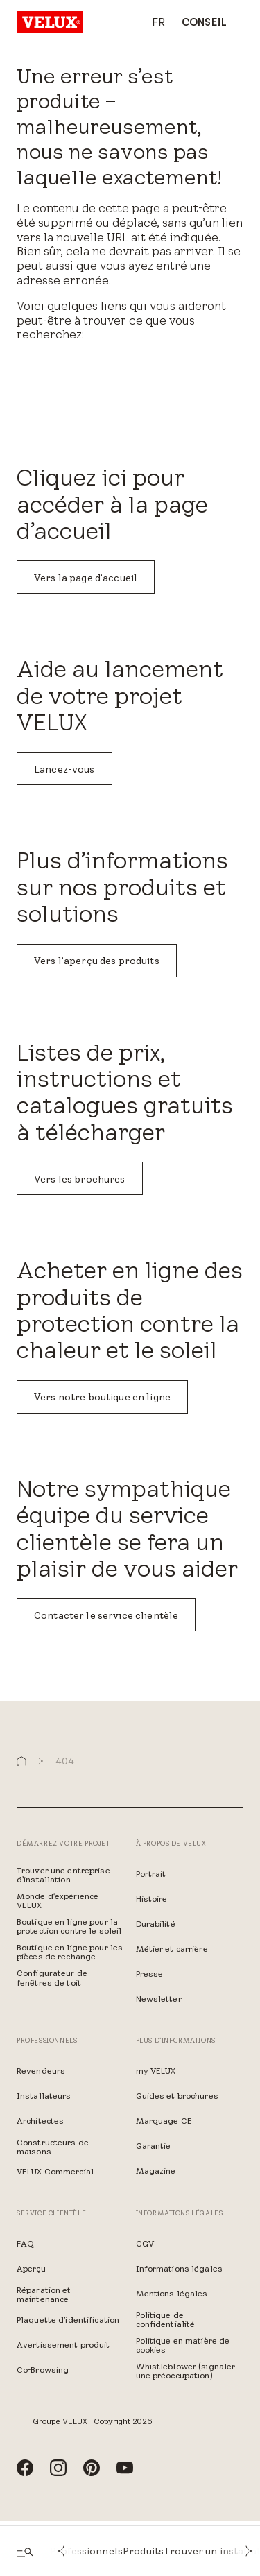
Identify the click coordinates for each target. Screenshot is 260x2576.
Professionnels (86, 2551)
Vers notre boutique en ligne (102, 1397)
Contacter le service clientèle (106, 1615)
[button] (61, 2551)
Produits (143, 2551)
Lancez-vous (64, 769)
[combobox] (151, 22)
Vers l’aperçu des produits (96, 960)
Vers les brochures (79, 1179)
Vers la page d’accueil (85, 578)
